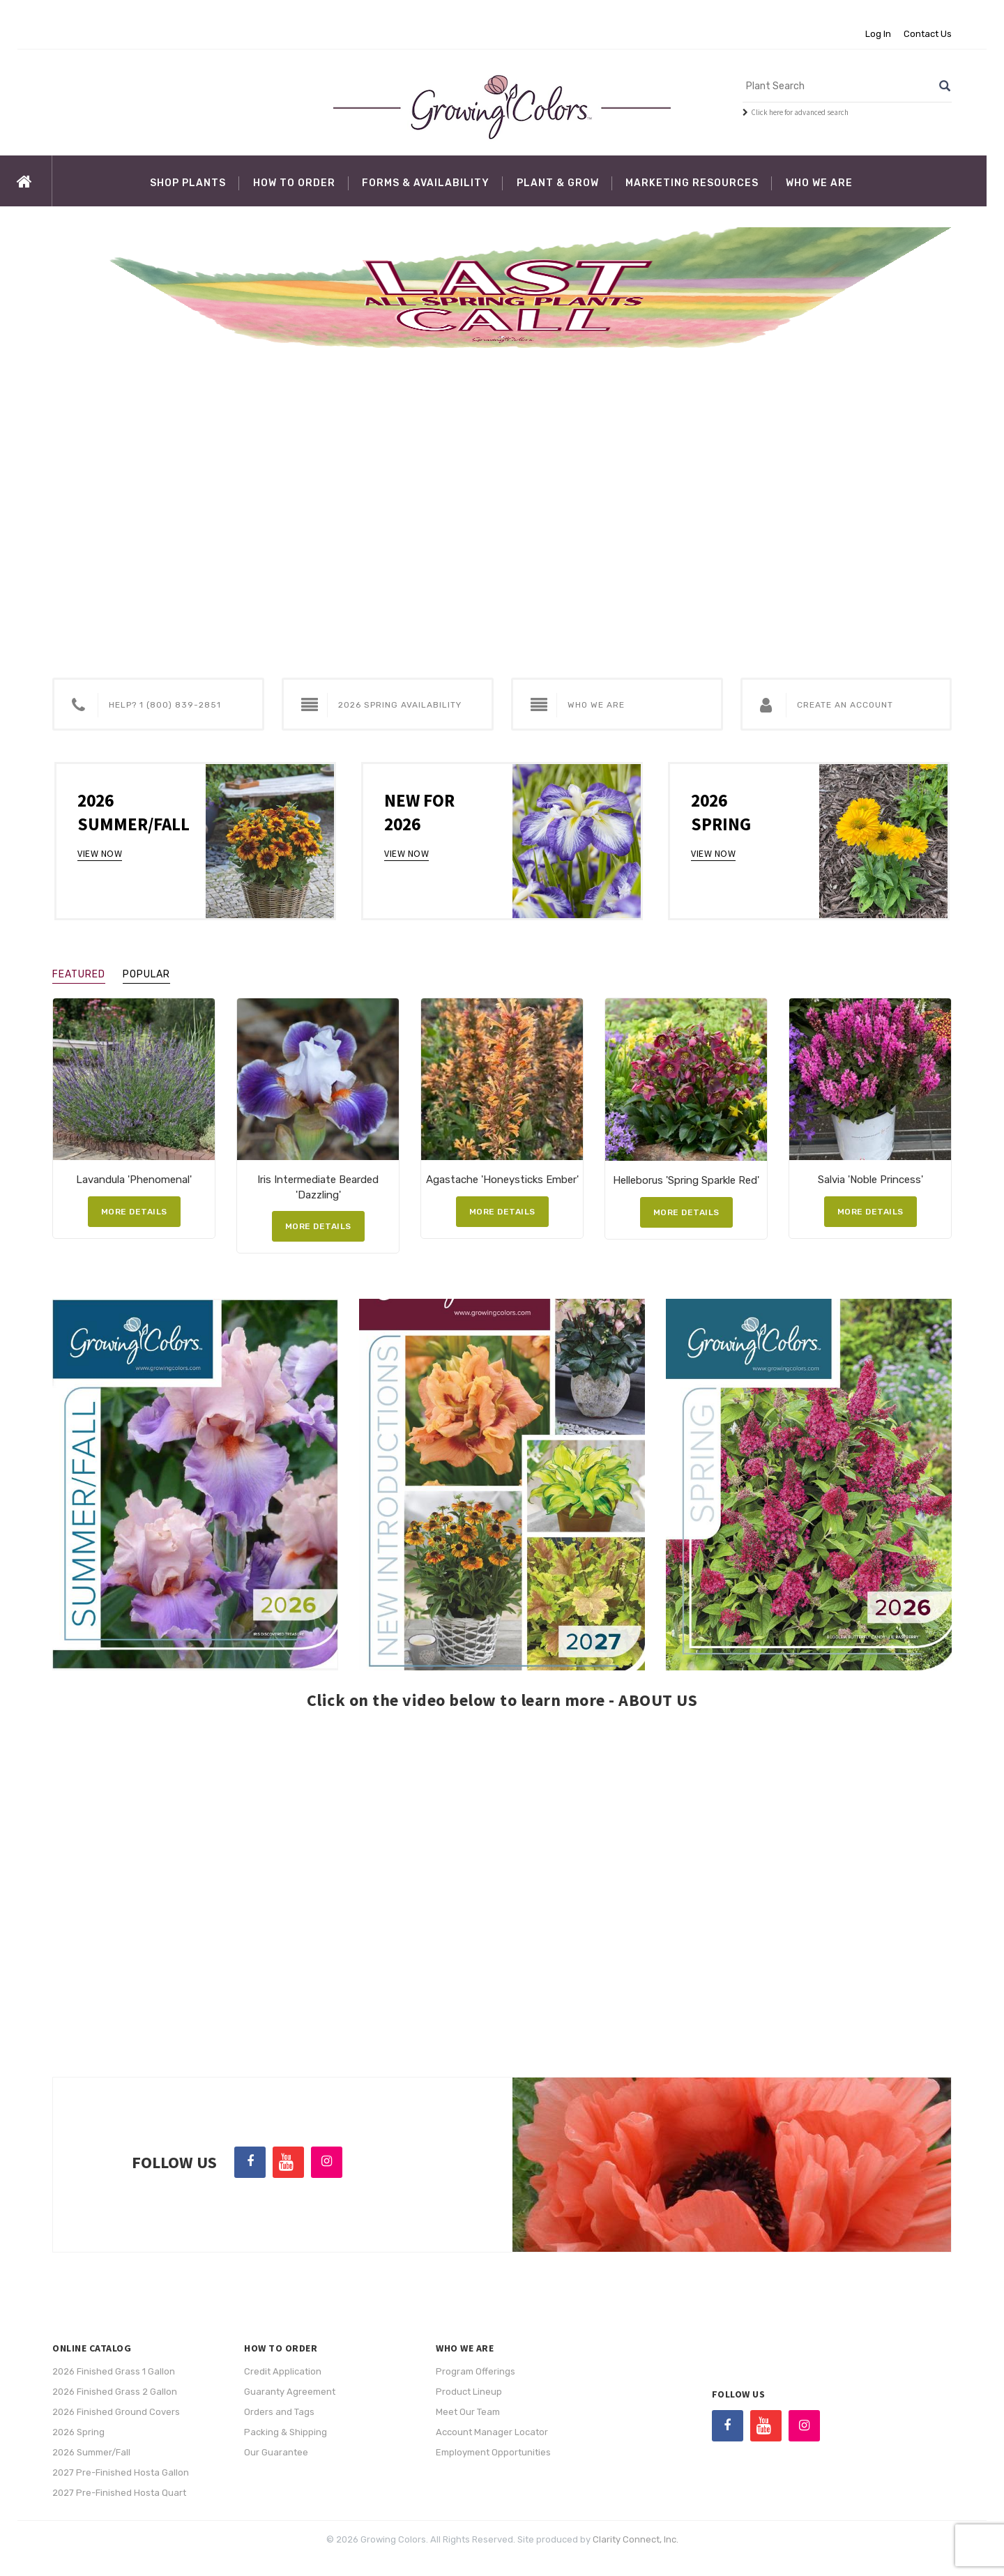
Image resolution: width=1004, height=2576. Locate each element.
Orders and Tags (279, 2412)
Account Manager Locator (492, 2432)
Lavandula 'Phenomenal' (134, 1179)
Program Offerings (475, 2371)
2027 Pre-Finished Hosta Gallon (120, 2472)
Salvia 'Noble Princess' (870, 1179)
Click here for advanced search (800, 112)
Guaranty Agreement (289, 2391)
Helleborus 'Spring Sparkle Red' (686, 1180)
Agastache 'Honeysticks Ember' (502, 1179)
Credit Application (282, 2371)
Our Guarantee (276, 2452)
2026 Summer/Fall (91, 2452)
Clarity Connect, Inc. (635, 2539)
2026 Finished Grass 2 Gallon (114, 2391)
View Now (99, 853)
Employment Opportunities (493, 2452)
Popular (146, 974)
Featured (78, 974)
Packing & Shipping (285, 2432)
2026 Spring (78, 2432)
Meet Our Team (468, 2412)
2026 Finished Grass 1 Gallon (113, 2371)
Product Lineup (469, 2391)
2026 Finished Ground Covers (116, 2412)
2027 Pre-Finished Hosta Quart (119, 2492)
